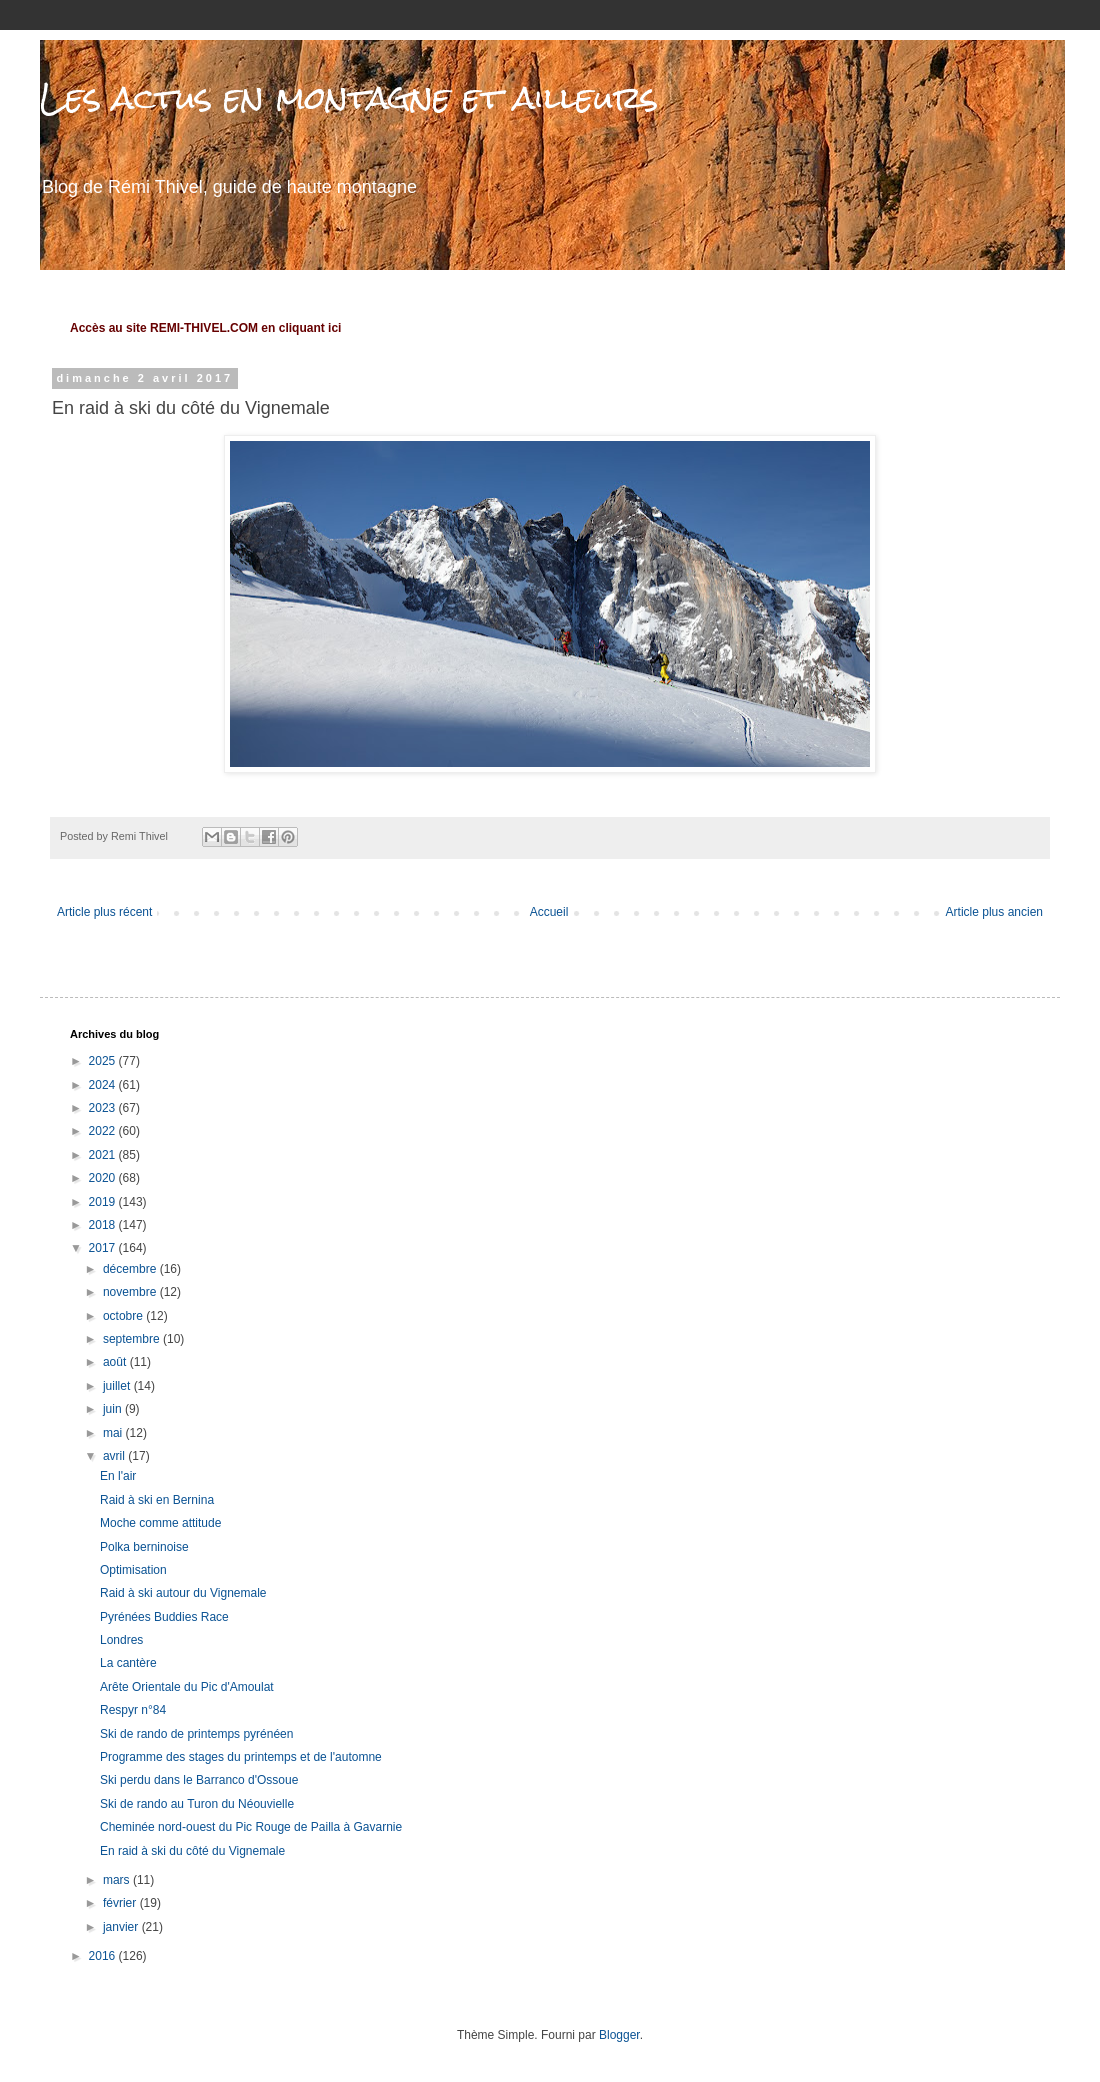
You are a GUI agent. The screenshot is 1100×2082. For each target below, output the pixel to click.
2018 (104, 1225)
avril (115, 1456)
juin (114, 1409)
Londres (121, 1640)
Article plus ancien (994, 912)
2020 (104, 1178)
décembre (131, 1269)
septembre (133, 1339)
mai (114, 1433)
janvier (122, 1927)
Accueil (549, 912)
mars (118, 1880)
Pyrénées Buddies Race (164, 1617)
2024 (104, 1085)
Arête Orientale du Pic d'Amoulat (187, 1687)
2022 (104, 1131)
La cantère (128, 1663)
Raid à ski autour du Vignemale (183, 1593)
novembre (131, 1292)
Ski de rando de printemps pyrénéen (196, 1734)
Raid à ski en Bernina (157, 1500)
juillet (118, 1386)
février (121, 1903)
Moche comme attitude (160, 1523)
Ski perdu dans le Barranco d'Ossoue (199, 1780)
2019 (104, 1202)
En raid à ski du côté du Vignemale (192, 1851)
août (116, 1362)
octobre (124, 1316)
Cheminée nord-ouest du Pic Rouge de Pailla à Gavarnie (251, 1827)
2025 (104, 1061)
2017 (104, 1248)
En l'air (118, 1476)
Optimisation (133, 1570)
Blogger (619, 2035)
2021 (104, 1155)
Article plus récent (104, 912)
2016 (104, 1956)
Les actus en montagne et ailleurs (349, 97)
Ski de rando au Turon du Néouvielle (197, 1804)
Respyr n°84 (133, 1710)
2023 (104, 1108)
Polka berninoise (144, 1547)
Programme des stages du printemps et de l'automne (241, 1757)
